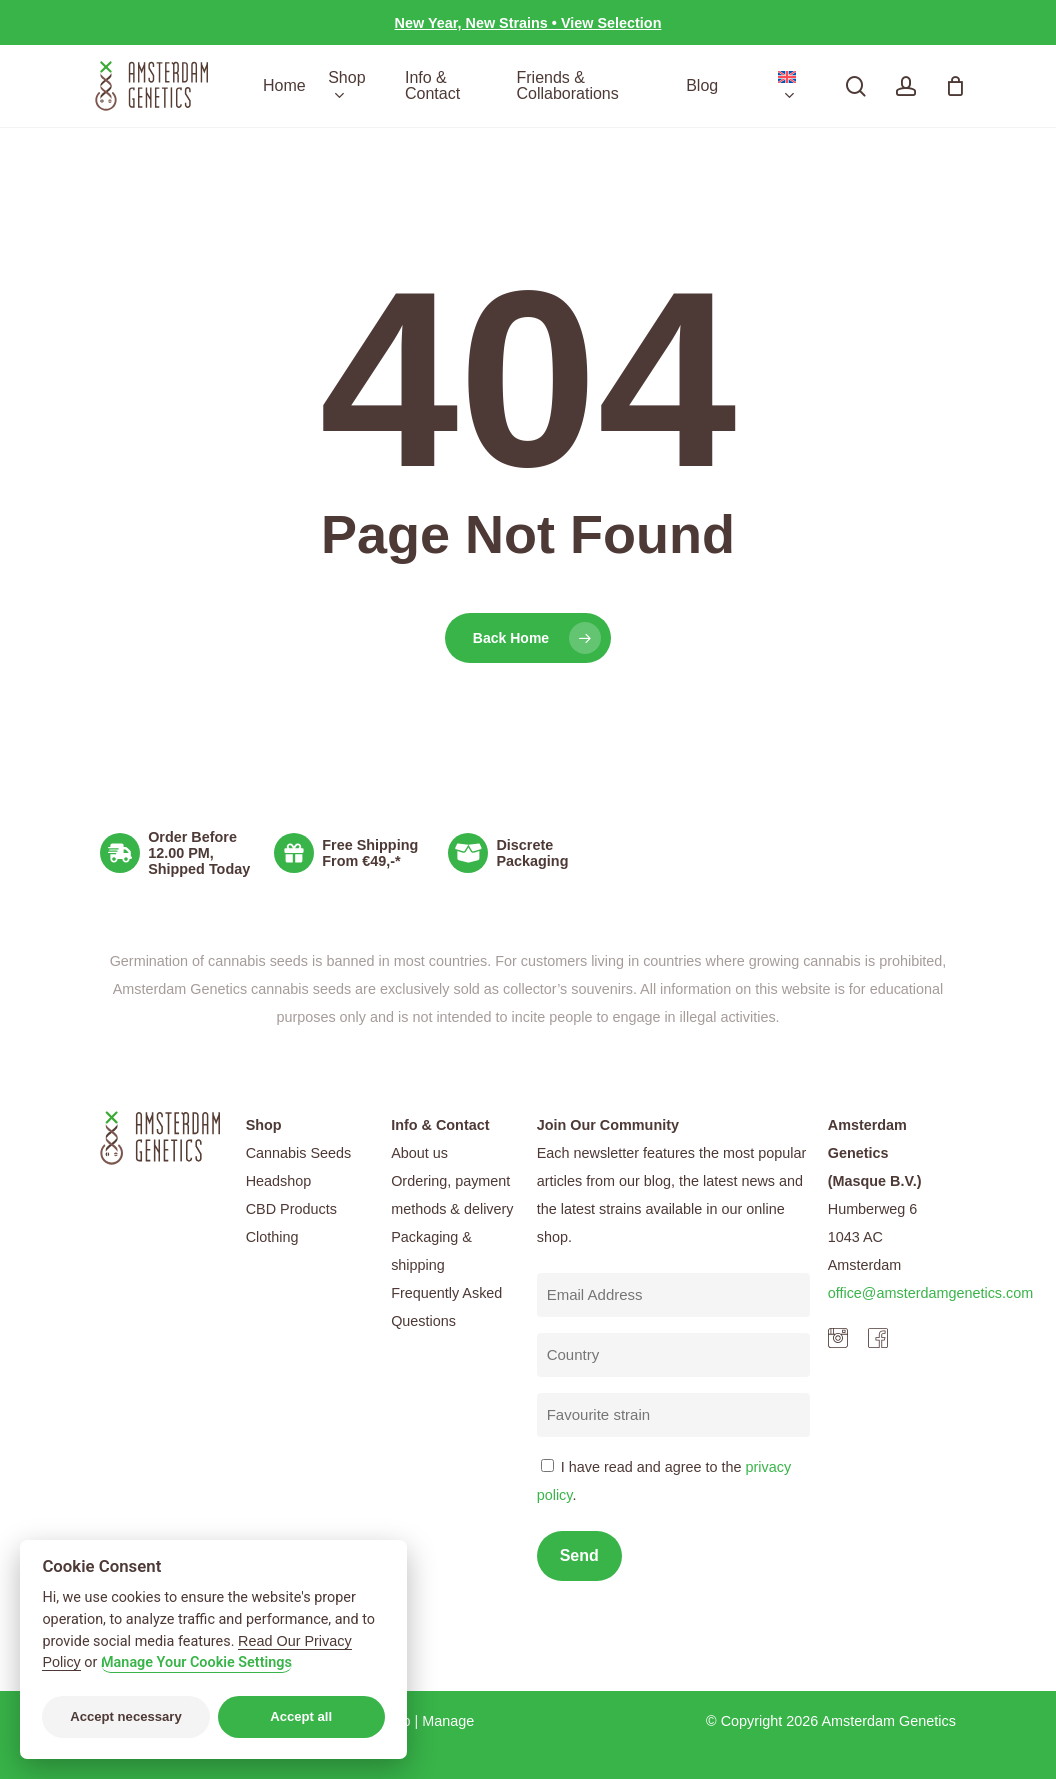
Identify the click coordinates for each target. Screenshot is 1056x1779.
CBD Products (291, 1209)
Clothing (272, 1237)
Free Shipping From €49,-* (370, 853)
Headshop (279, 1181)
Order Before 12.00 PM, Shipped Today (199, 853)
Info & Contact (440, 1125)
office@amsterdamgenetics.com (931, 1293)
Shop (264, 1125)
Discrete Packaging (532, 853)
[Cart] (955, 86)
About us (419, 1153)
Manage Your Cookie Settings (196, 1662)
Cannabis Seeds (299, 1153)
